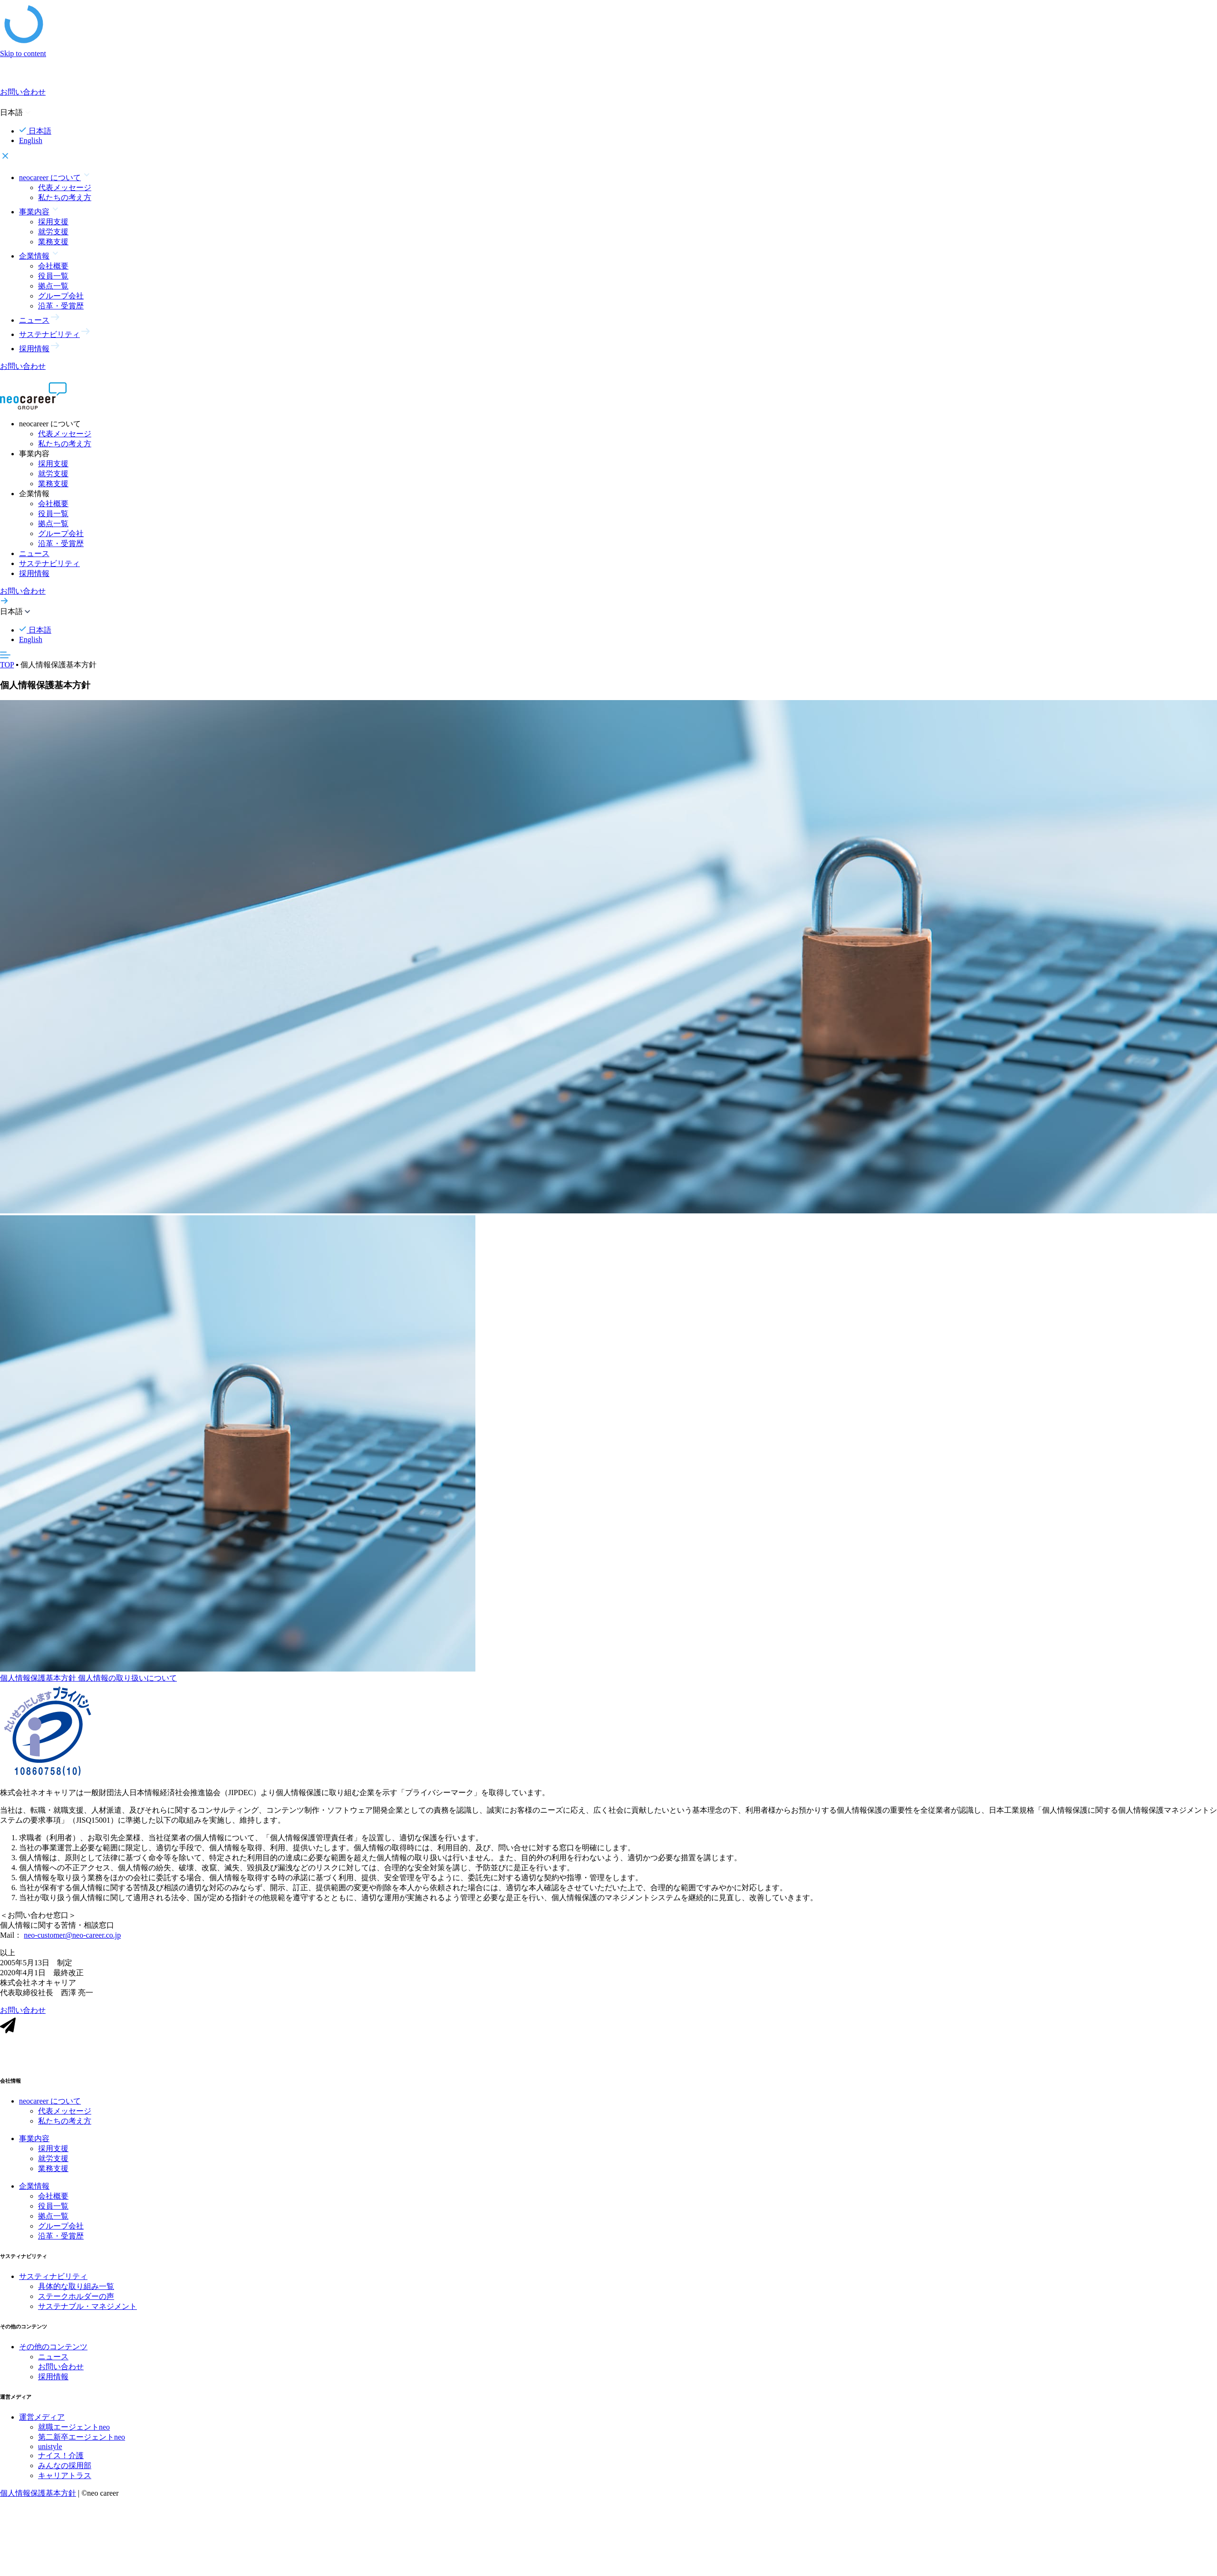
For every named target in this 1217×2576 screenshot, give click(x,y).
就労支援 (53, 232)
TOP (7, 665)
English (30, 140)
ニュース (34, 553)
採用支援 (53, 222)
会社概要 (53, 266)
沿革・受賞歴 (61, 306)
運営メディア (42, 2425)
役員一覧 (53, 276)
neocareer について (50, 2109)
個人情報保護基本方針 (39, 1686)
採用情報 (34, 573)
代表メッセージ (64, 187)
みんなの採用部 (64, 2473)
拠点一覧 (53, 286)
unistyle (50, 2454)
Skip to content (23, 53)
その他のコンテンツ (53, 2354)
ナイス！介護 (61, 2463)
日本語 (35, 131)
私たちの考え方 (64, 197)
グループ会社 (61, 296)
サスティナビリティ (53, 2284)
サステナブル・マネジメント (87, 2314)
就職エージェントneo (74, 2435)
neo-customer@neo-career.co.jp (72, 1943)
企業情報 (34, 2194)
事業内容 (34, 2146)
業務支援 (53, 242)
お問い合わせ (61, 2374)
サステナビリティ (49, 563)
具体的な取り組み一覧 (76, 2294)
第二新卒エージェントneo (81, 2445)
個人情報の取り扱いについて (127, 1686)
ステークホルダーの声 (76, 2304)
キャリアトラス (64, 2483)
